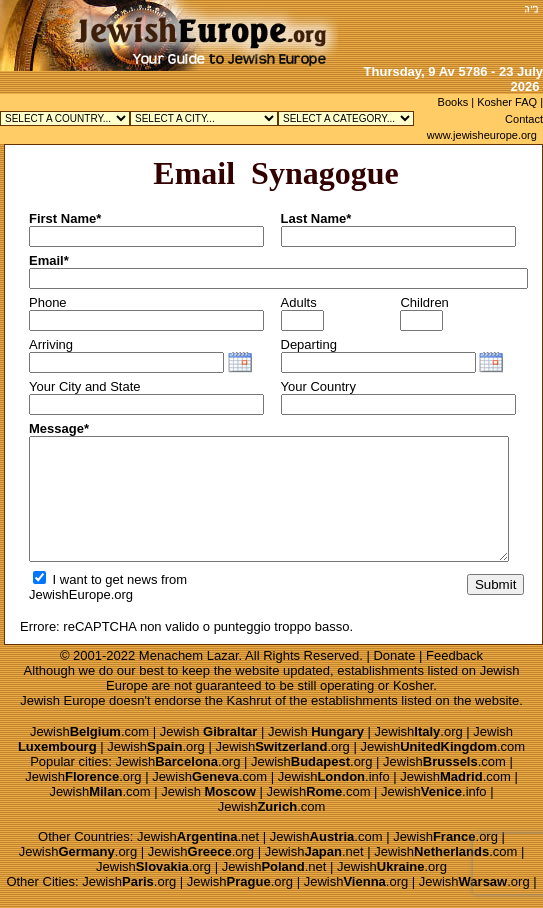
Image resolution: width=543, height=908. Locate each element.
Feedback (454, 655)
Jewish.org (419, 731)
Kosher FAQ (507, 102)
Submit (495, 584)
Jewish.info (334, 776)
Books (453, 102)
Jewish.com (89, 731)
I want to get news (95, 579)
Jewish (209, 731)
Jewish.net (198, 836)
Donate (394, 655)
